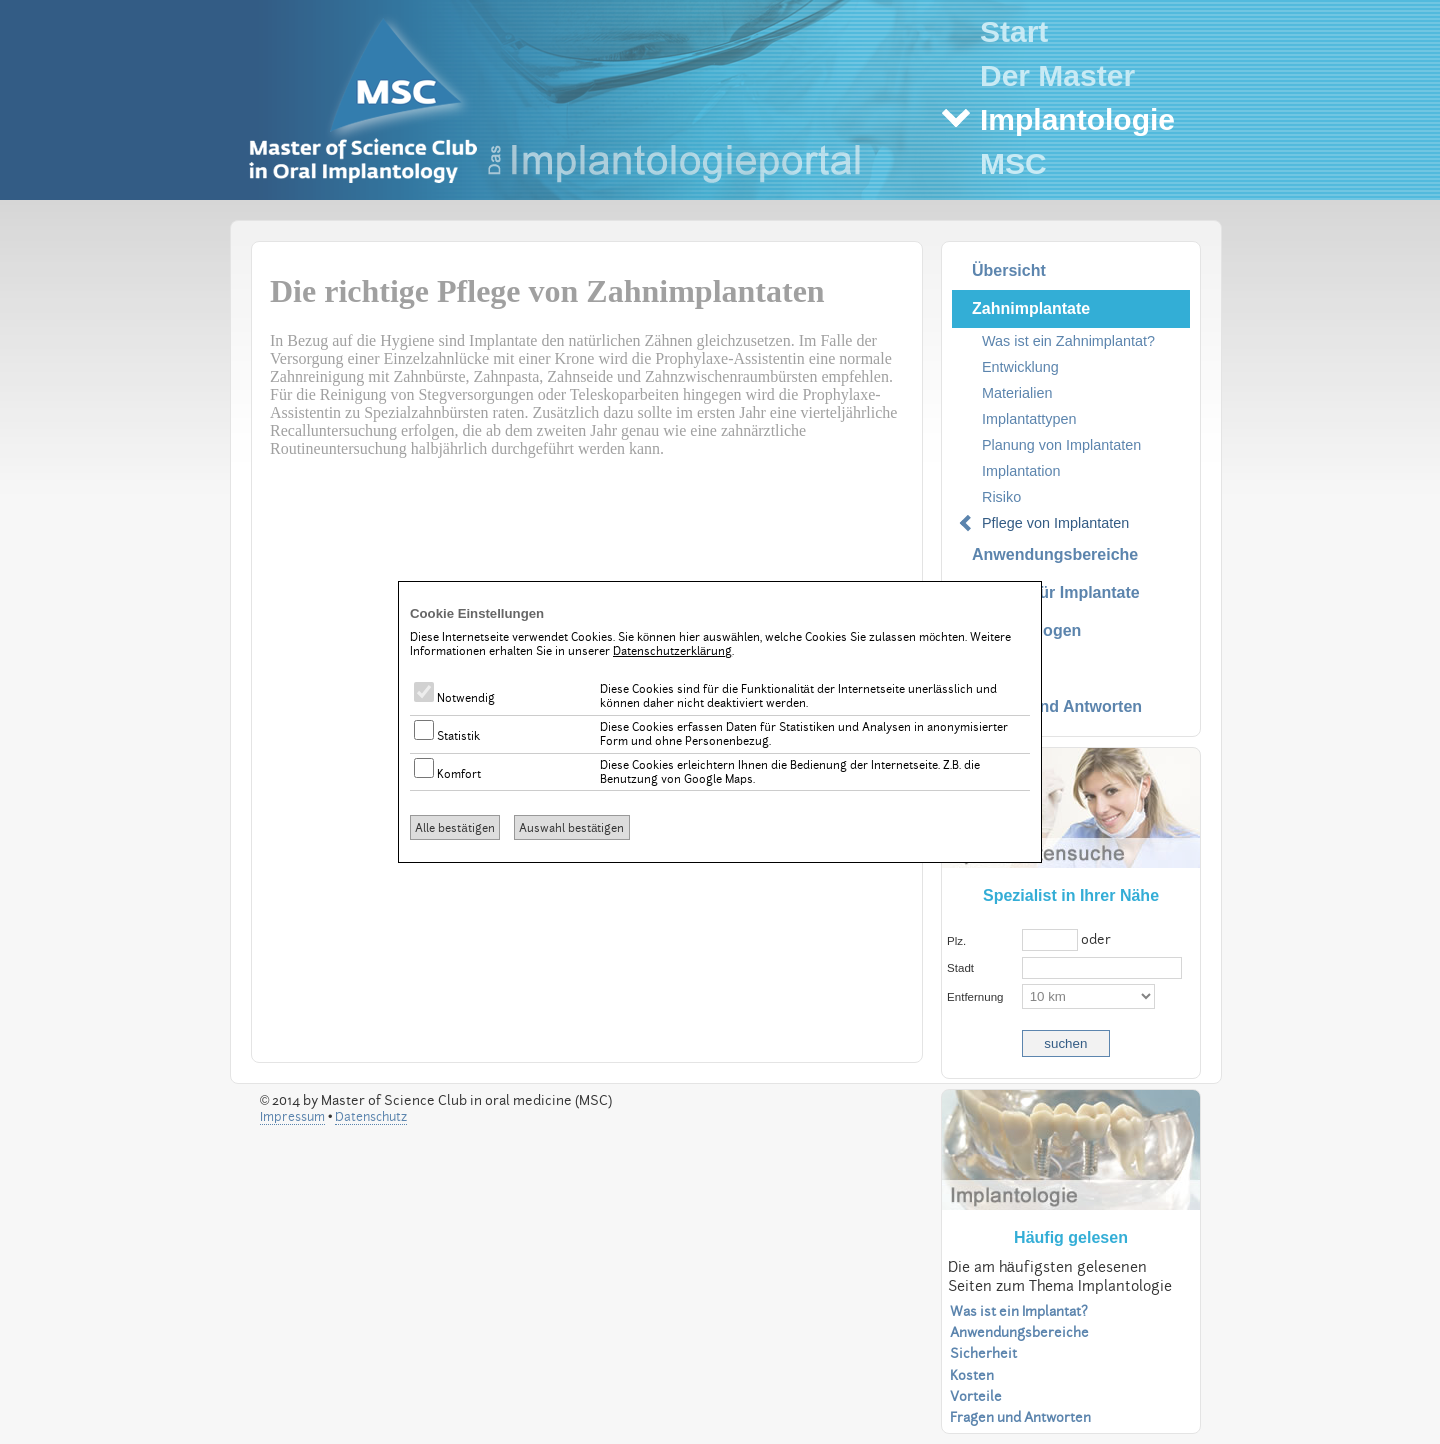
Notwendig (454, 698)
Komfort (447, 774)
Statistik (447, 736)
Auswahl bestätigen (571, 828)
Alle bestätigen (454, 828)
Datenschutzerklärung (672, 651)
